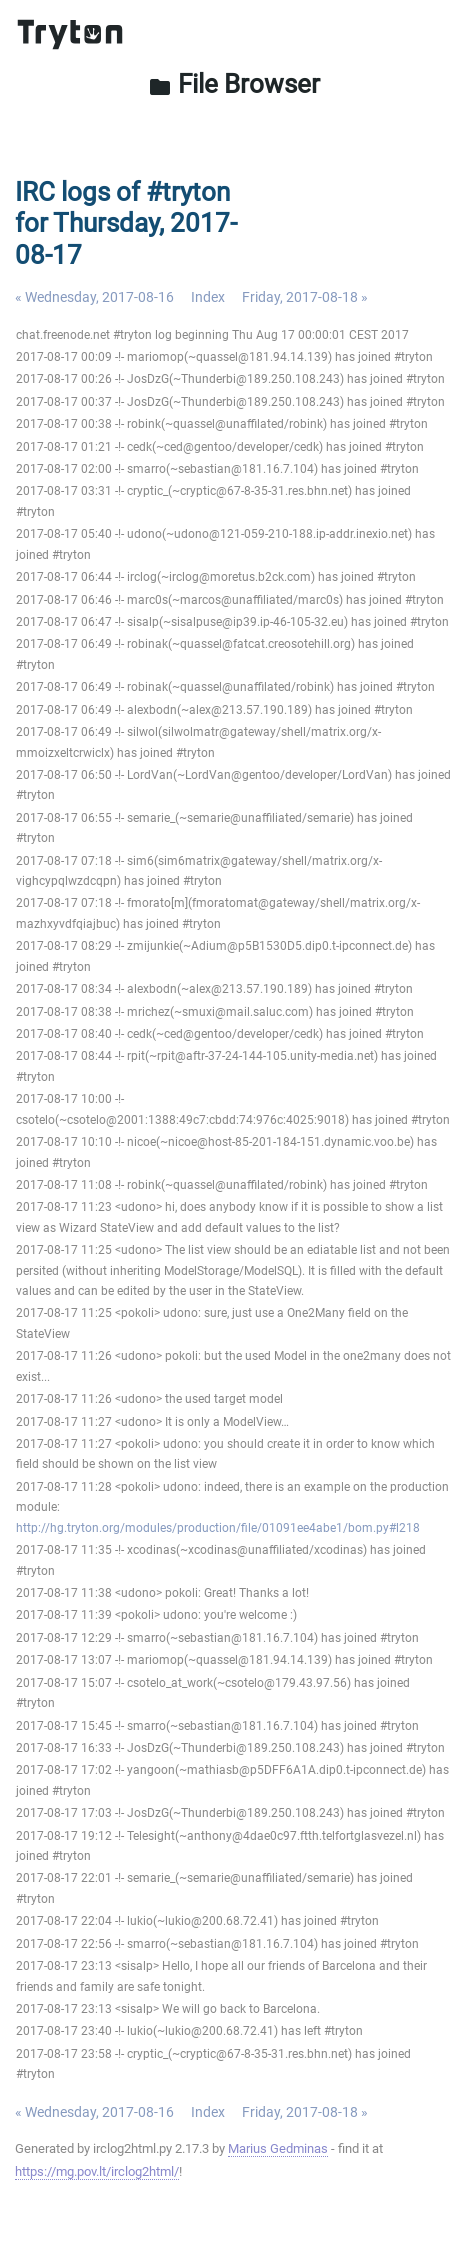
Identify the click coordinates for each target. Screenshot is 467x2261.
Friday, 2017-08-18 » (305, 297)
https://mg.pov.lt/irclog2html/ (97, 2171)
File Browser (234, 84)
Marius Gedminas (278, 2148)
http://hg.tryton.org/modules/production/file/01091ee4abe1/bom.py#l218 (218, 1528)
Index (208, 297)
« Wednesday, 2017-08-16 (94, 297)
